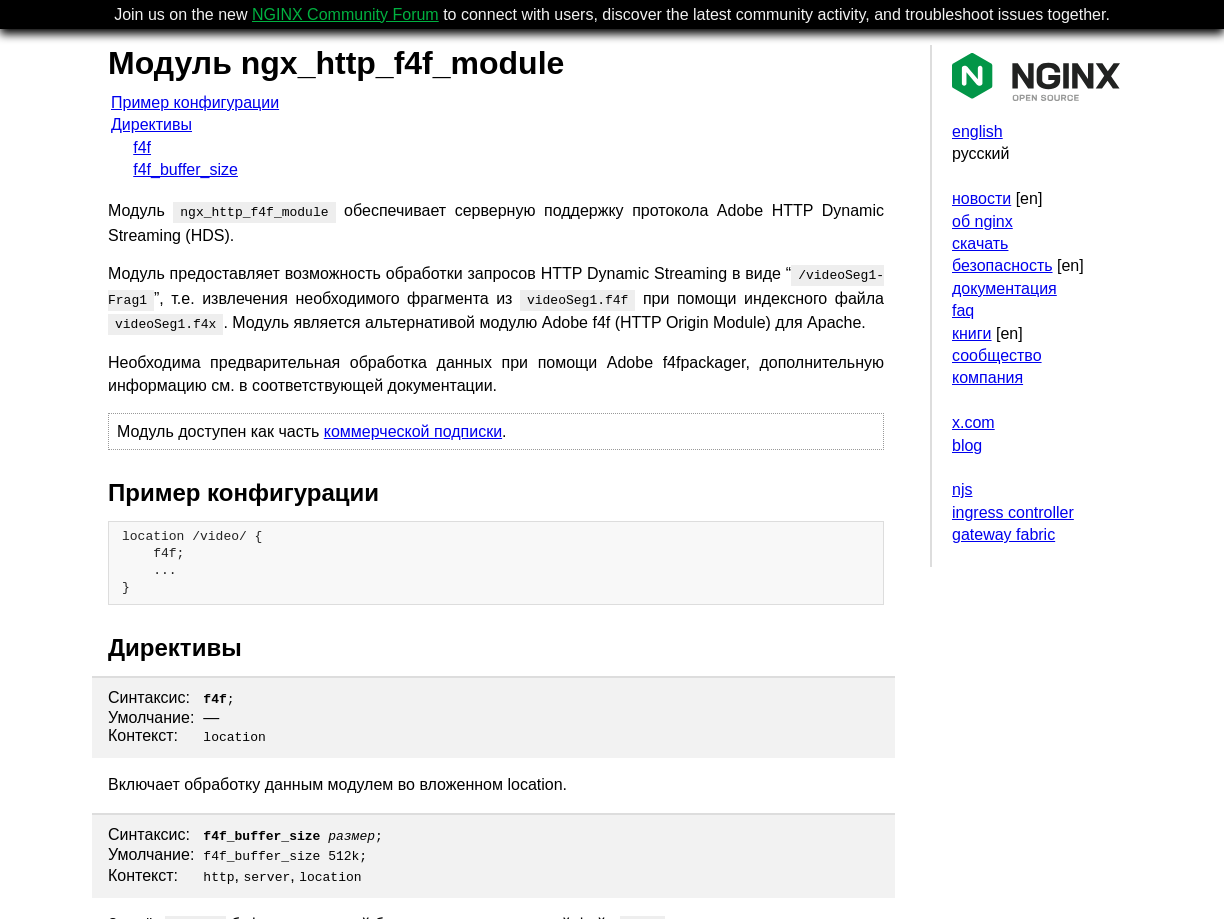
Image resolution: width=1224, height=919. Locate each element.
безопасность (1002, 265)
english (977, 131)
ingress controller (1013, 512)
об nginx (982, 221)
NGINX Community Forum (345, 14)
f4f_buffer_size (185, 169)
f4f (142, 147)
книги (972, 333)
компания (987, 377)
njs (962, 489)
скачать (980, 243)
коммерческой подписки (413, 423)
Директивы (151, 124)
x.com (973, 422)
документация (1004, 288)
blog (967, 445)
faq (963, 310)
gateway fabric (1003, 534)
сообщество (997, 355)
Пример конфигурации (195, 102)
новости (981, 198)
